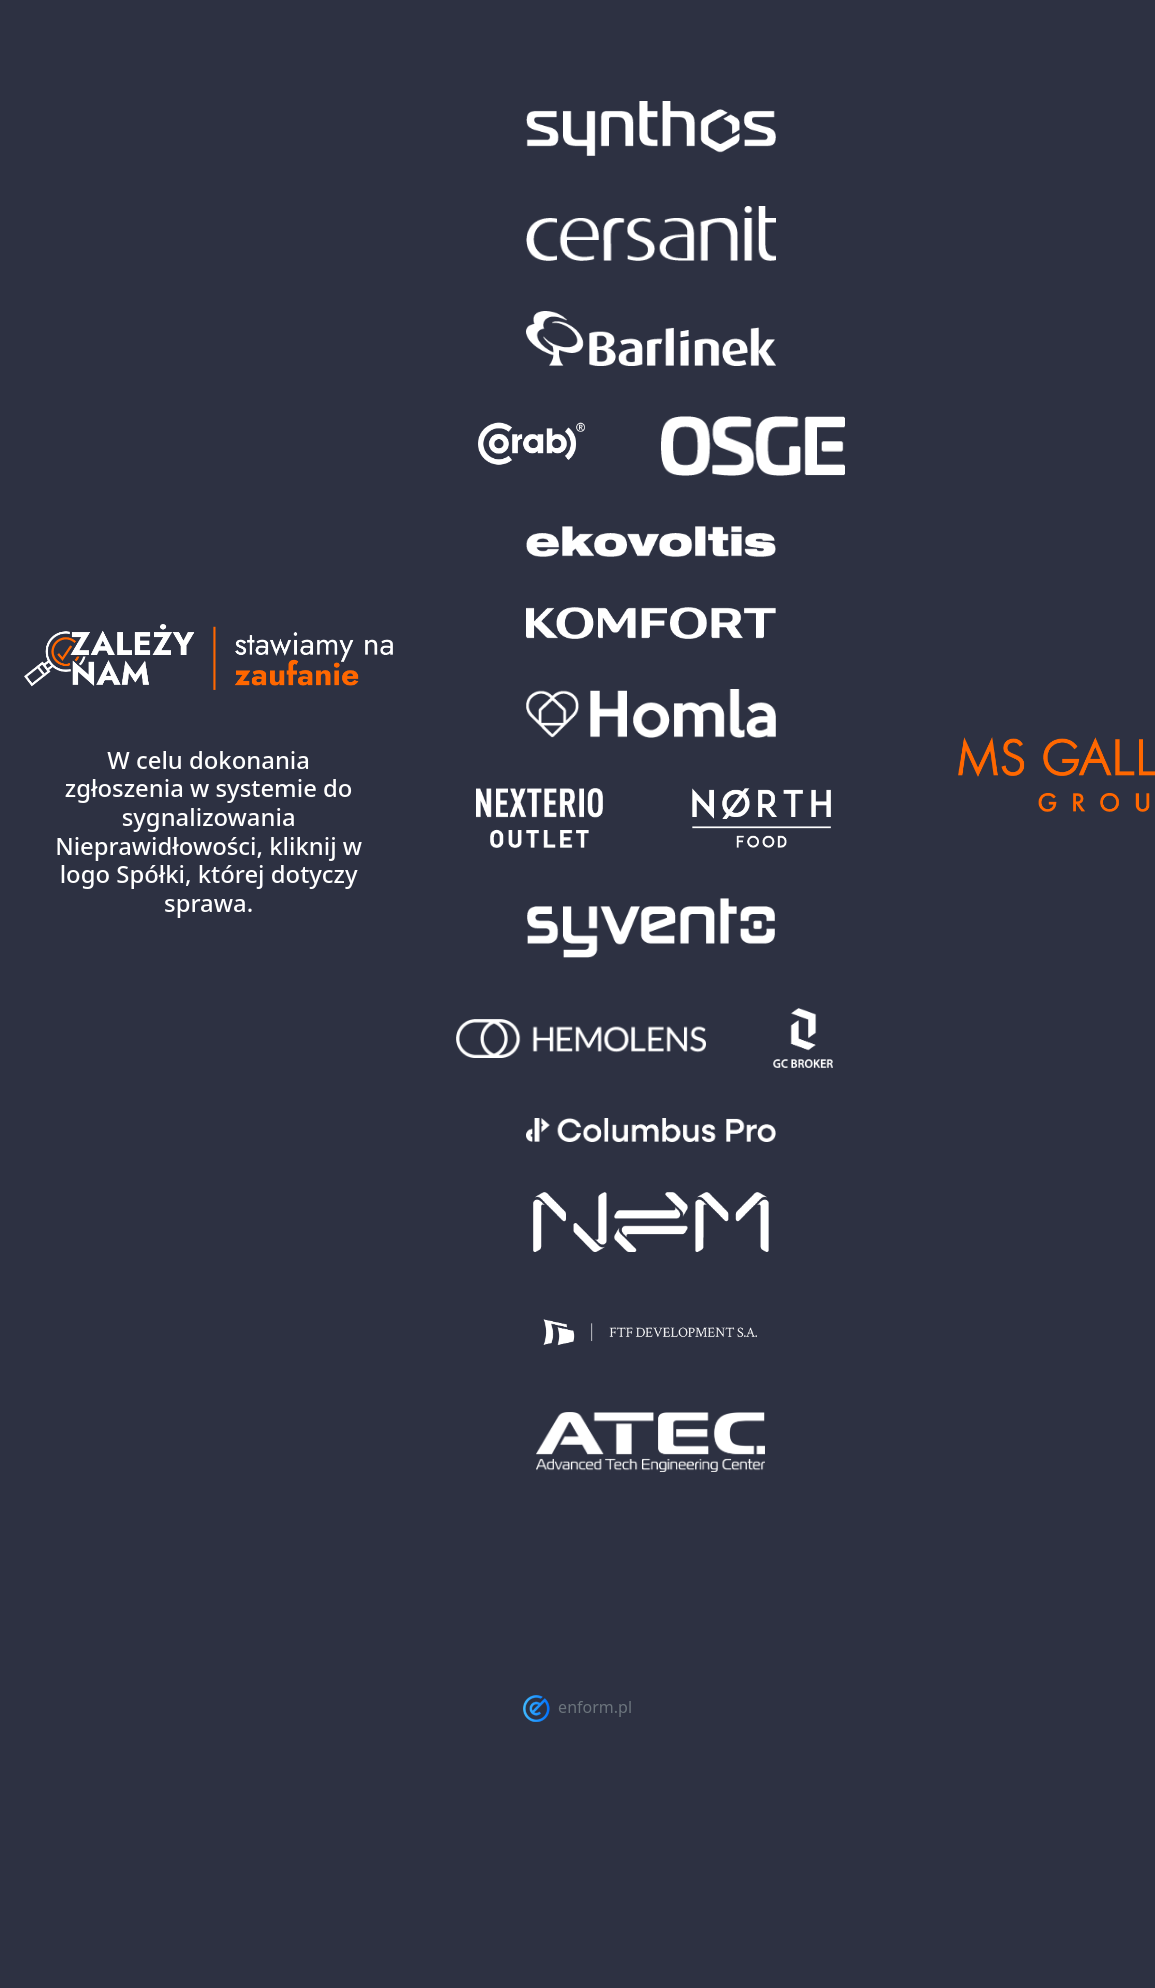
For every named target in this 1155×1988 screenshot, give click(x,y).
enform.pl (577, 1707)
